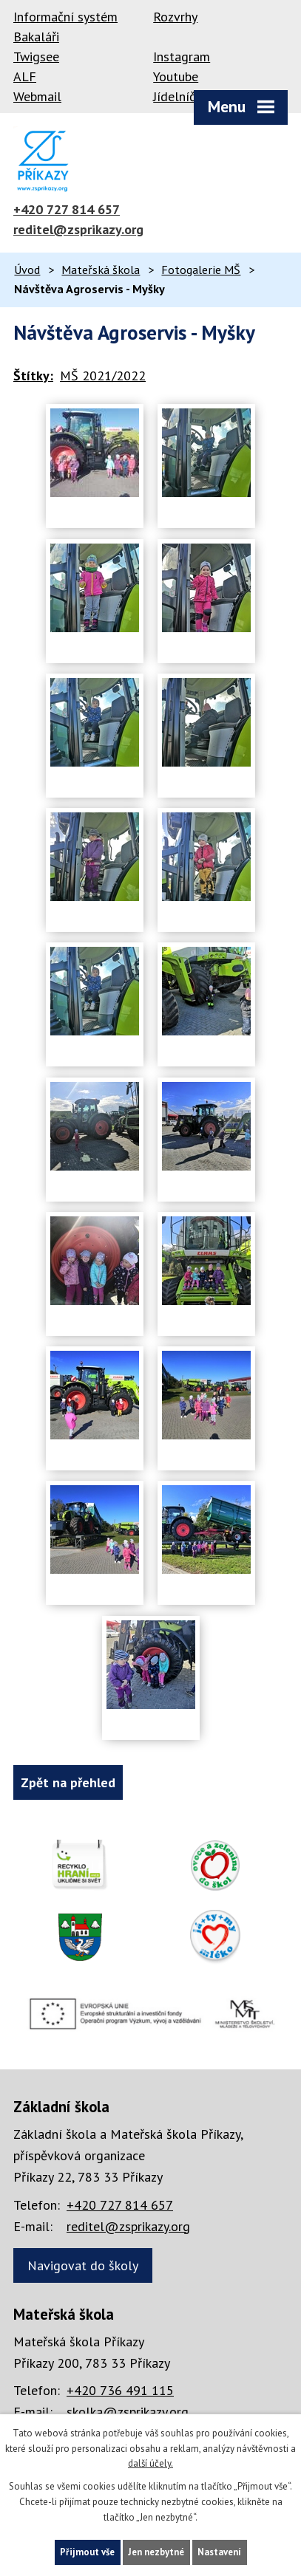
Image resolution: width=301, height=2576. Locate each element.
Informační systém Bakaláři (65, 26)
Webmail (37, 96)
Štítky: (33, 375)
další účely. (150, 2463)
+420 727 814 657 (66, 209)
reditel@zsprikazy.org (78, 229)
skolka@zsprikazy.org (128, 2411)
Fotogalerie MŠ (200, 269)
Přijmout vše (87, 2552)
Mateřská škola (100, 269)
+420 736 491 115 (120, 2390)
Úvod (27, 269)
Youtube (175, 76)
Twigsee (36, 56)
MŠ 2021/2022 (103, 375)
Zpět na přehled (68, 1782)
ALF (24, 76)
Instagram (181, 56)
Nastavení (219, 2552)
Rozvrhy (175, 16)
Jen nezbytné (156, 2552)
